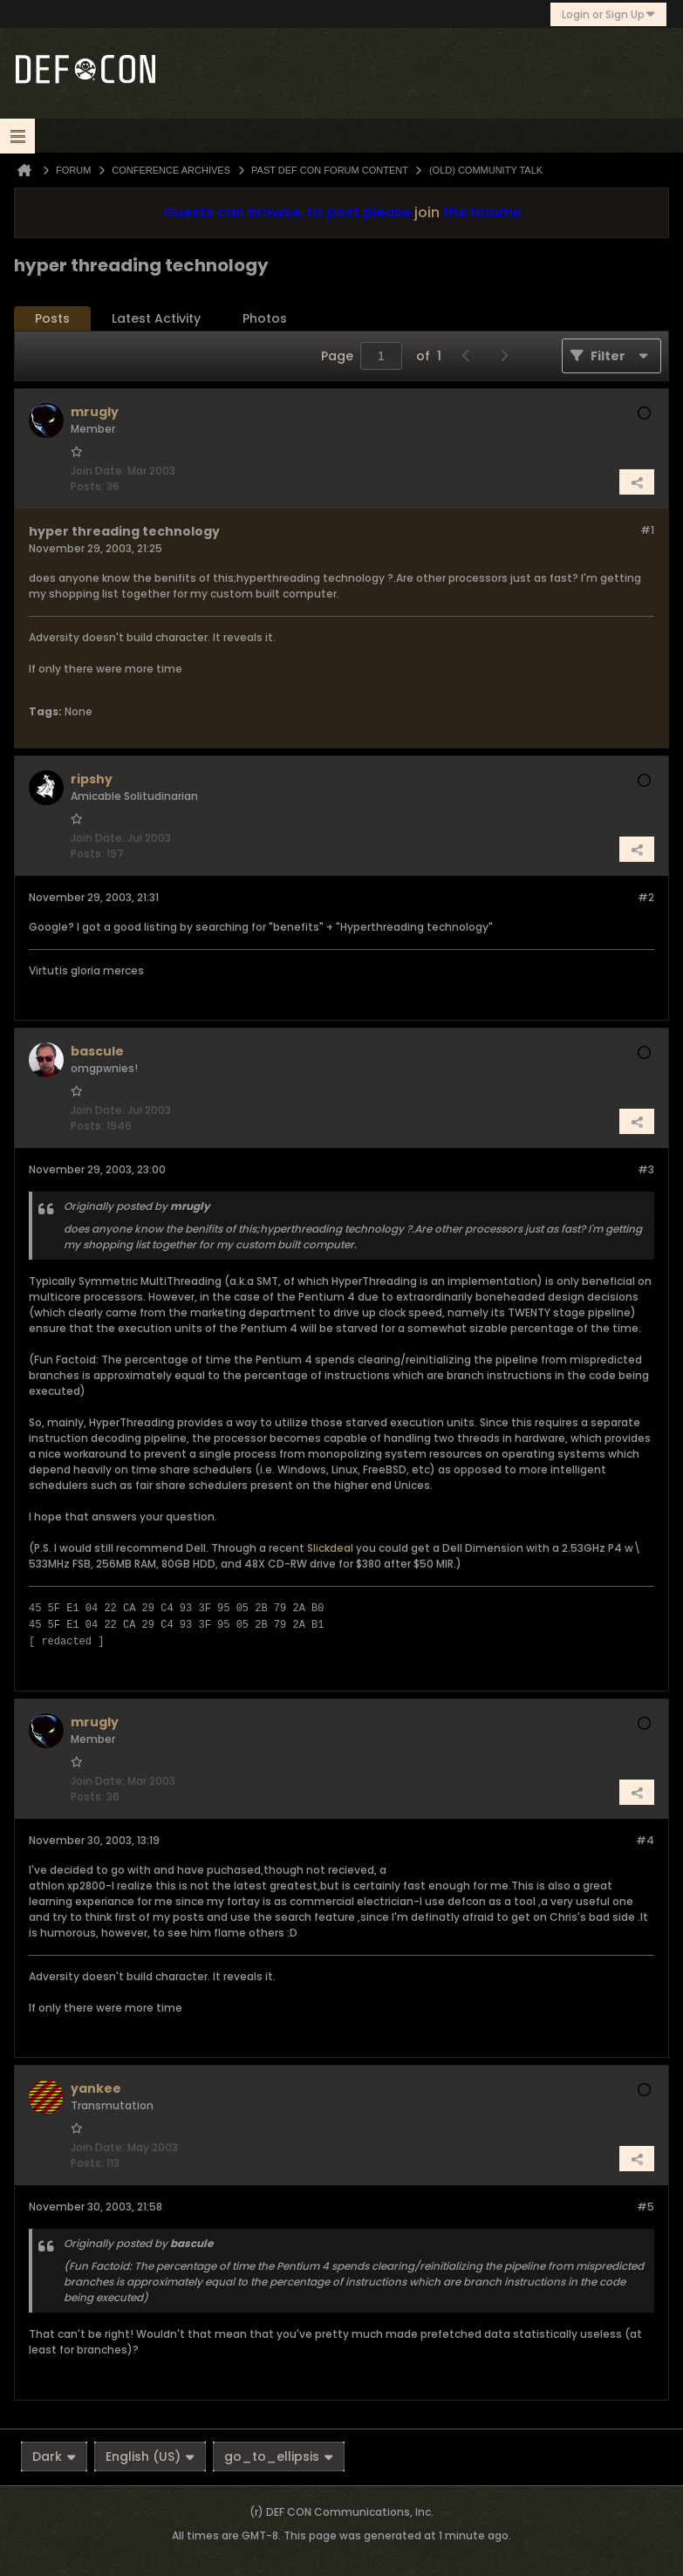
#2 (646, 897)
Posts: (87, 486)
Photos (264, 318)
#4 (645, 1840)
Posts (52, 318)
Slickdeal (330, 1548)
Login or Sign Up (608, 14)
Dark (54, 2456)
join (427, 212)
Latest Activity (156, 318)
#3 (646, 1169)
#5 (645, 2206)
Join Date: (98, 470)
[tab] (52, 318)
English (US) (150, 2456)
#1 (647, 530)
